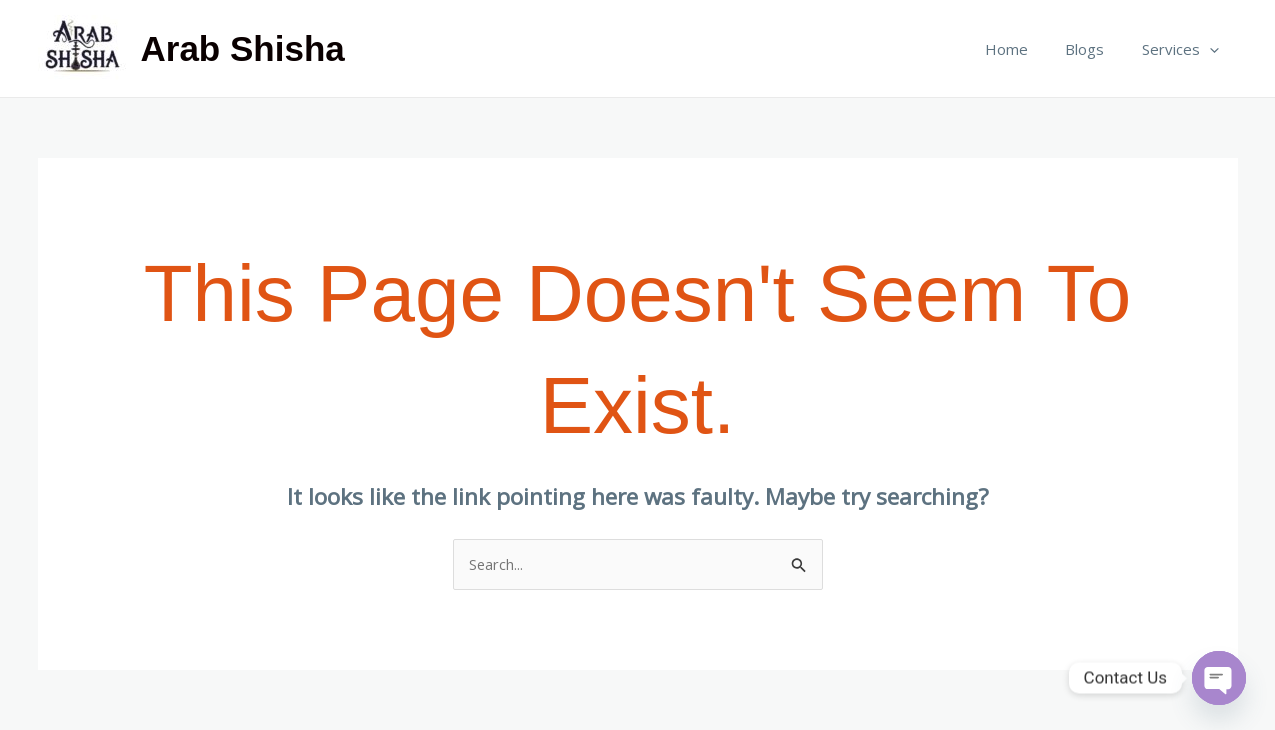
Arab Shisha (243, 48)
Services (1184, 49)
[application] (1213, 49)
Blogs (1096, 49)
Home (1025, 49)
